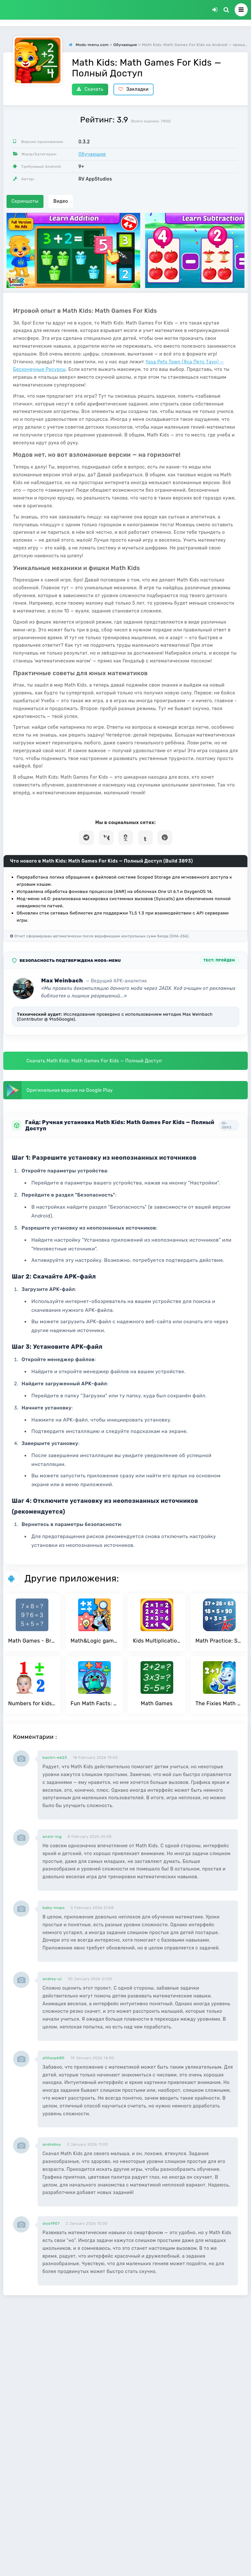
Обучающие (92, 154)
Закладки (133, 89)
